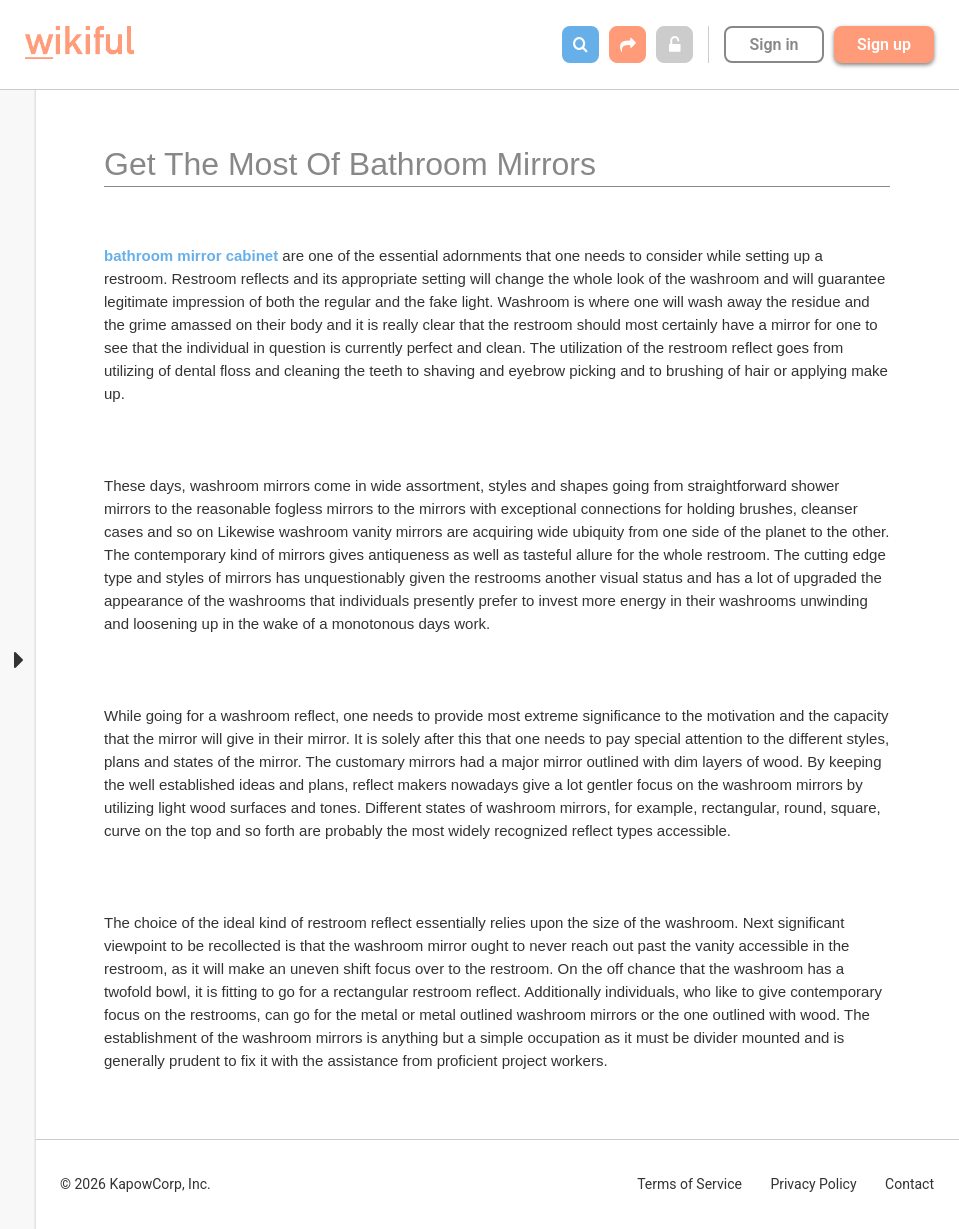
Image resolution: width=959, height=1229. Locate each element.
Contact (909, 1184)
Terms (689, 1184)
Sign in (773, 44)
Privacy (813, 1184)
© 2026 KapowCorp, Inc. (135, 1184)
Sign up (884, 44)
